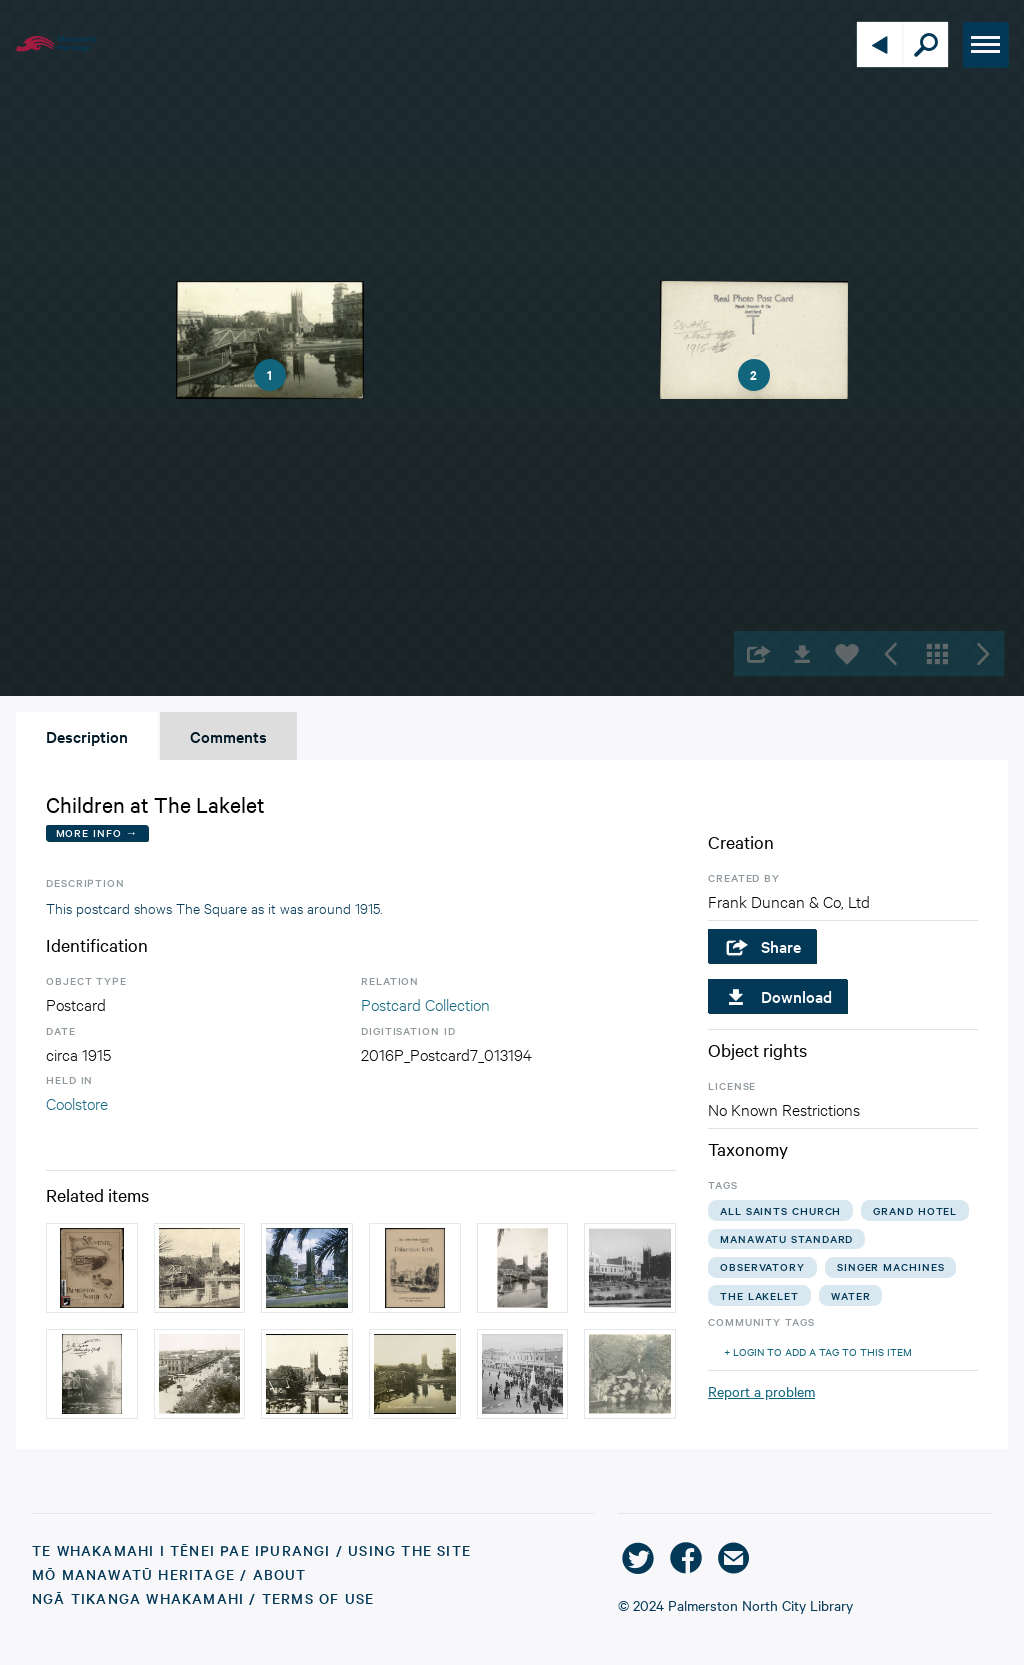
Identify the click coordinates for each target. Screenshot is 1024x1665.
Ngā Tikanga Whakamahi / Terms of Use (203, 1598)
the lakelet (759, 1295)
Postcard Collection (425, 1003)
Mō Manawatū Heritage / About (169, 1574)
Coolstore (77, 1102)
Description (87, 736)
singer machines (891, 1266)
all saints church (780, 1210)
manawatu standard (786, 1238)
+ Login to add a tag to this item (818, 1351)
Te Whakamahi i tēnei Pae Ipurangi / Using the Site (251, 1550)
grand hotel (915, 1210)
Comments (228, 736)
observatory (762, 1266)
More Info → (97, 832)
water (851, 1295)
